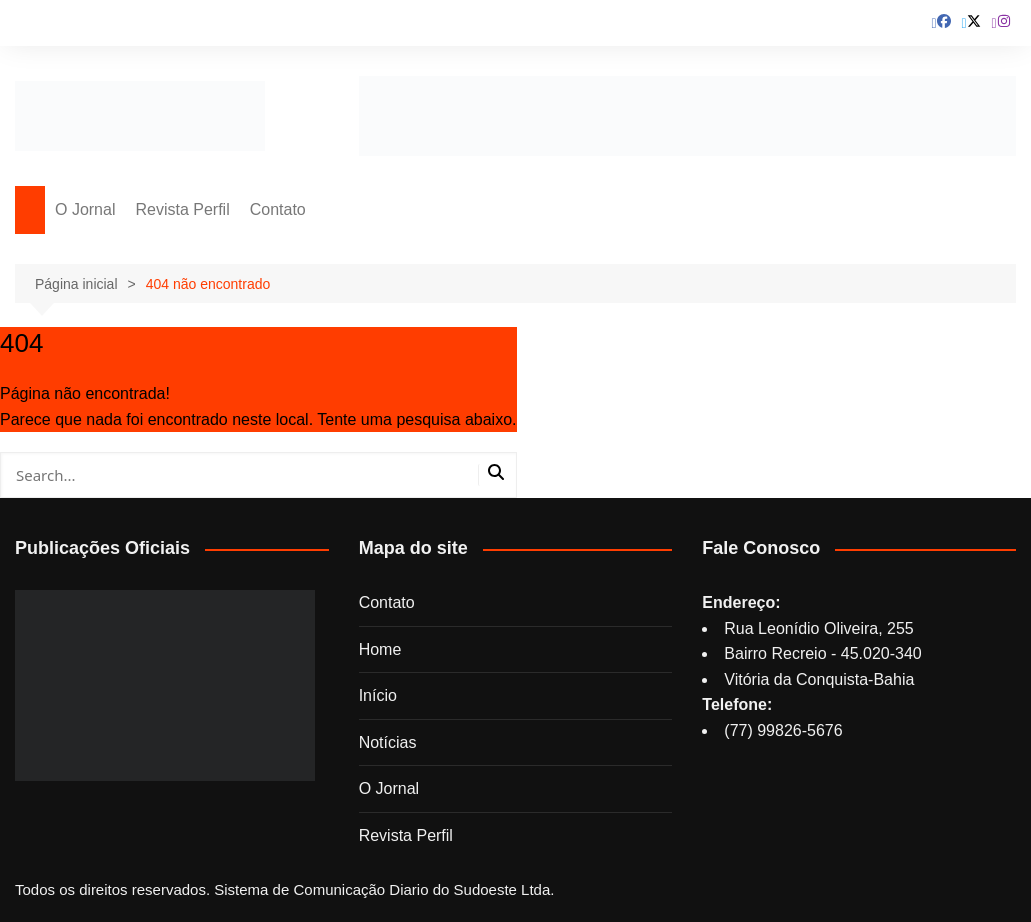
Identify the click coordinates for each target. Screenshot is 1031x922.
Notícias (388, 742)
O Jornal (85, 209)
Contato (278, 209)
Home (380, 649)
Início (378, 695)
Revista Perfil (182, 209)
